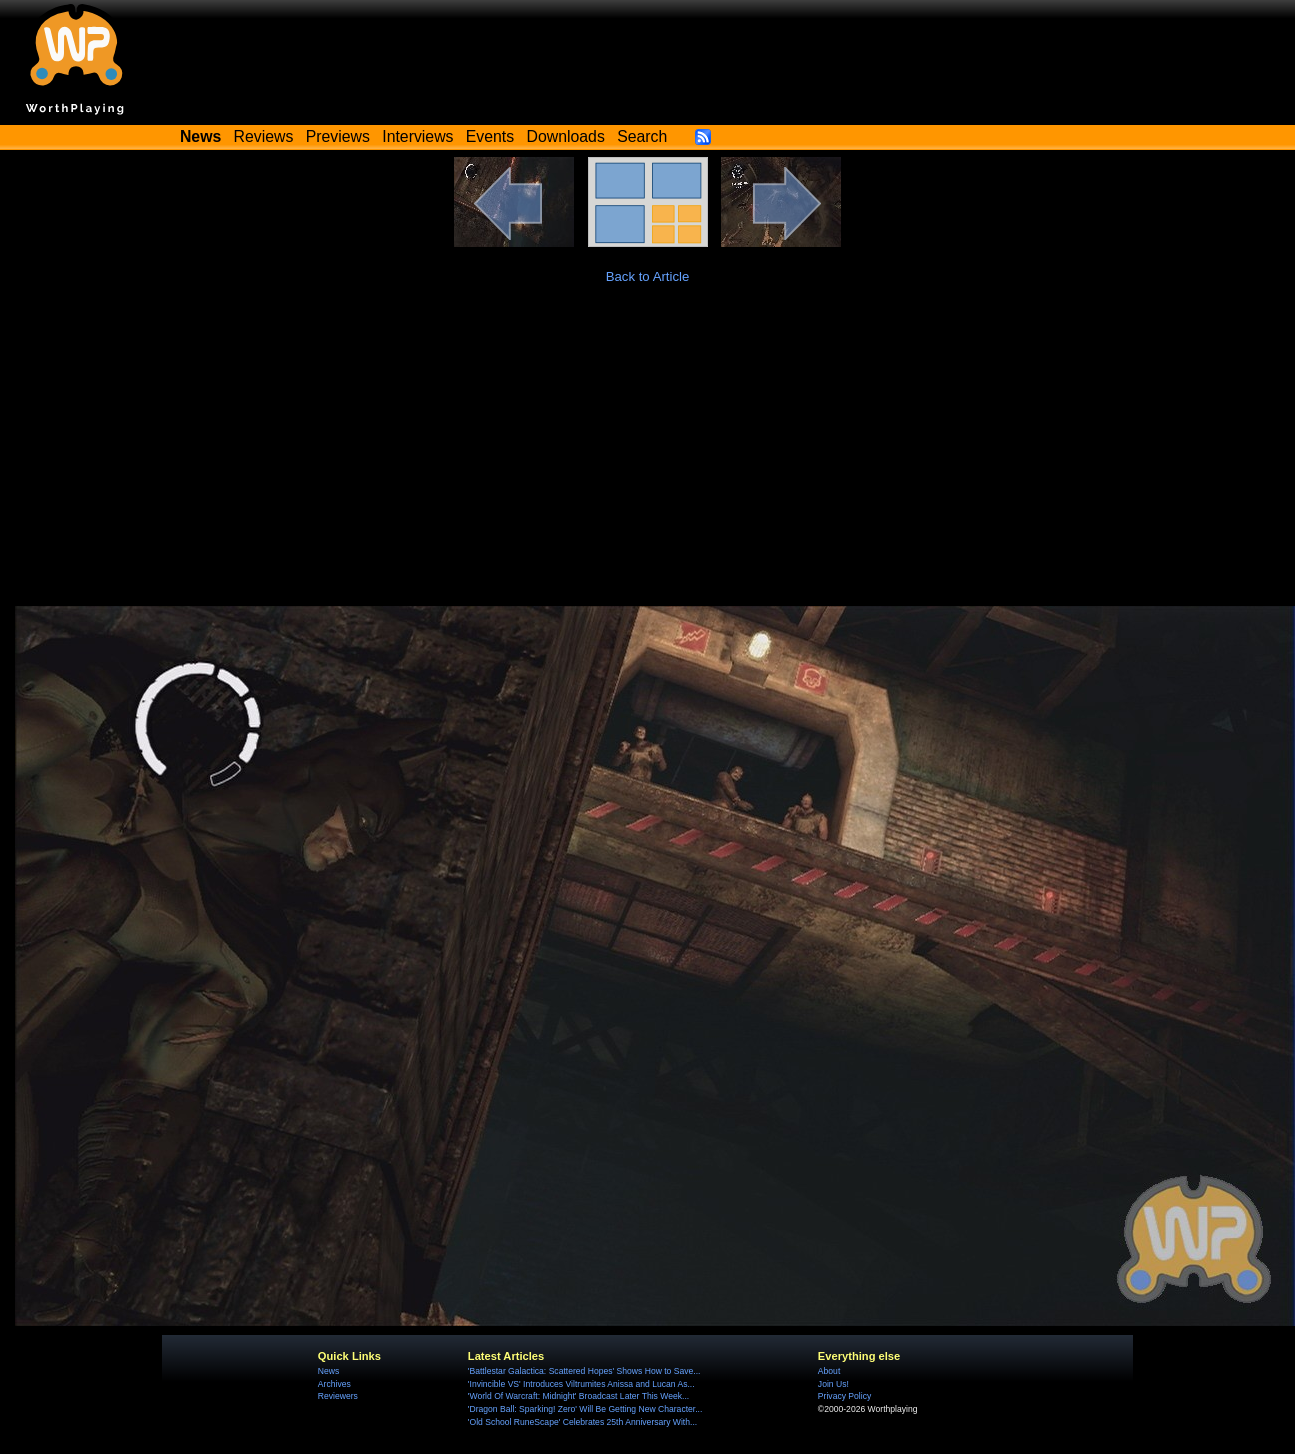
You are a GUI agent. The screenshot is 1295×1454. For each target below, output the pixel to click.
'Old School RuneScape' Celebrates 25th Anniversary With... (582, 1422)
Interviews (417, 136)
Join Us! (833, 1384)
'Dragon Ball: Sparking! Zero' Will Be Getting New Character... (585, 1409)
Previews (338, 136)
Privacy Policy (844, 1396)
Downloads (566, 136)
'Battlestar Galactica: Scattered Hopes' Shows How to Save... (584, 1371)
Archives (334, 1384)
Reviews (264, 136)
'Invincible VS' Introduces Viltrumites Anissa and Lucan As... (581, 1384)
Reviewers (338, 1396)
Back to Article (648, 276)
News (328, 1371)
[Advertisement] (648, 456)
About (829, 1371)
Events (490, 136)
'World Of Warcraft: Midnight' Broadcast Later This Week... (578, 1396)
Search (642, 136)
